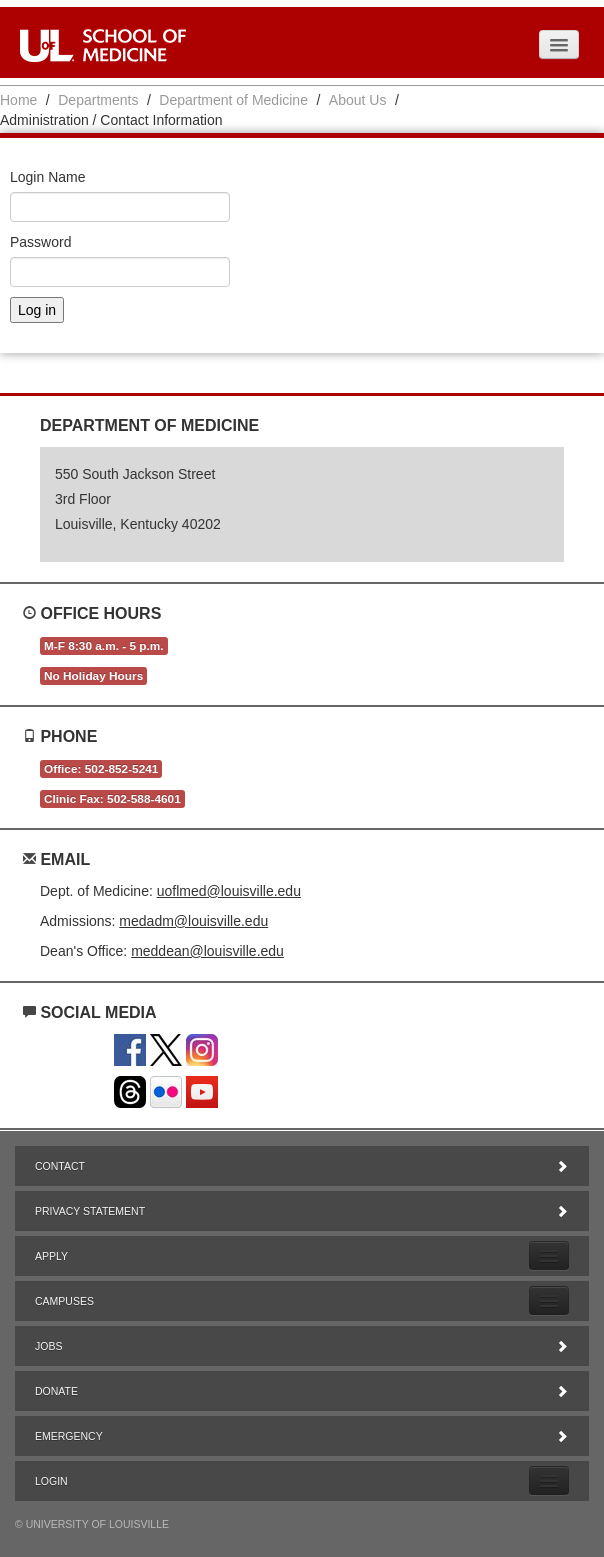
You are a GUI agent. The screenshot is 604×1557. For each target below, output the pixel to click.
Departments (98, 100)
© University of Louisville (92, 1524)
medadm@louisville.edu (193, 921)
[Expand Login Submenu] (549, 1480)
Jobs (302, 1346)
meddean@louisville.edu (207, 951)
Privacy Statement (302, 1211)
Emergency (302, 1436)
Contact (302, 1166)
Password (40, 242)
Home (18, 100)
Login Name (48, 177)
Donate (302, 1391)
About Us (358, 100)
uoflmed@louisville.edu (229, 891)
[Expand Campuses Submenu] (549, 1300)
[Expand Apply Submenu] (549, 1255)
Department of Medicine (233, 100)
